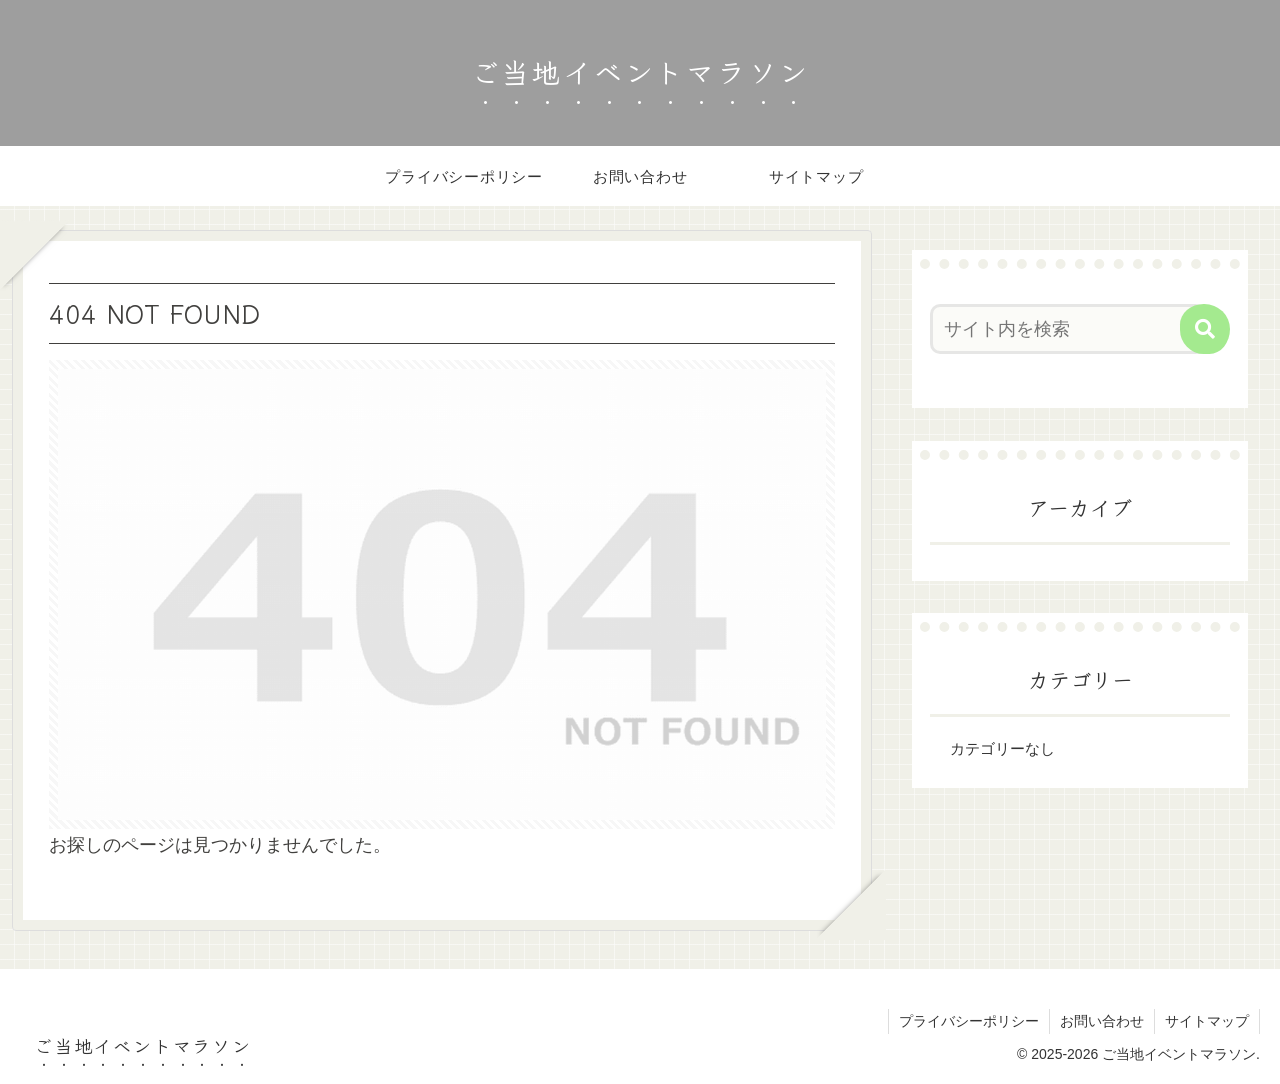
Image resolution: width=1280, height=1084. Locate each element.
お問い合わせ (1102, 1021)
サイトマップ (1207, 1021)
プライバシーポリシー (969, 1021)
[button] (1205, 329)
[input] (1068, 329)
